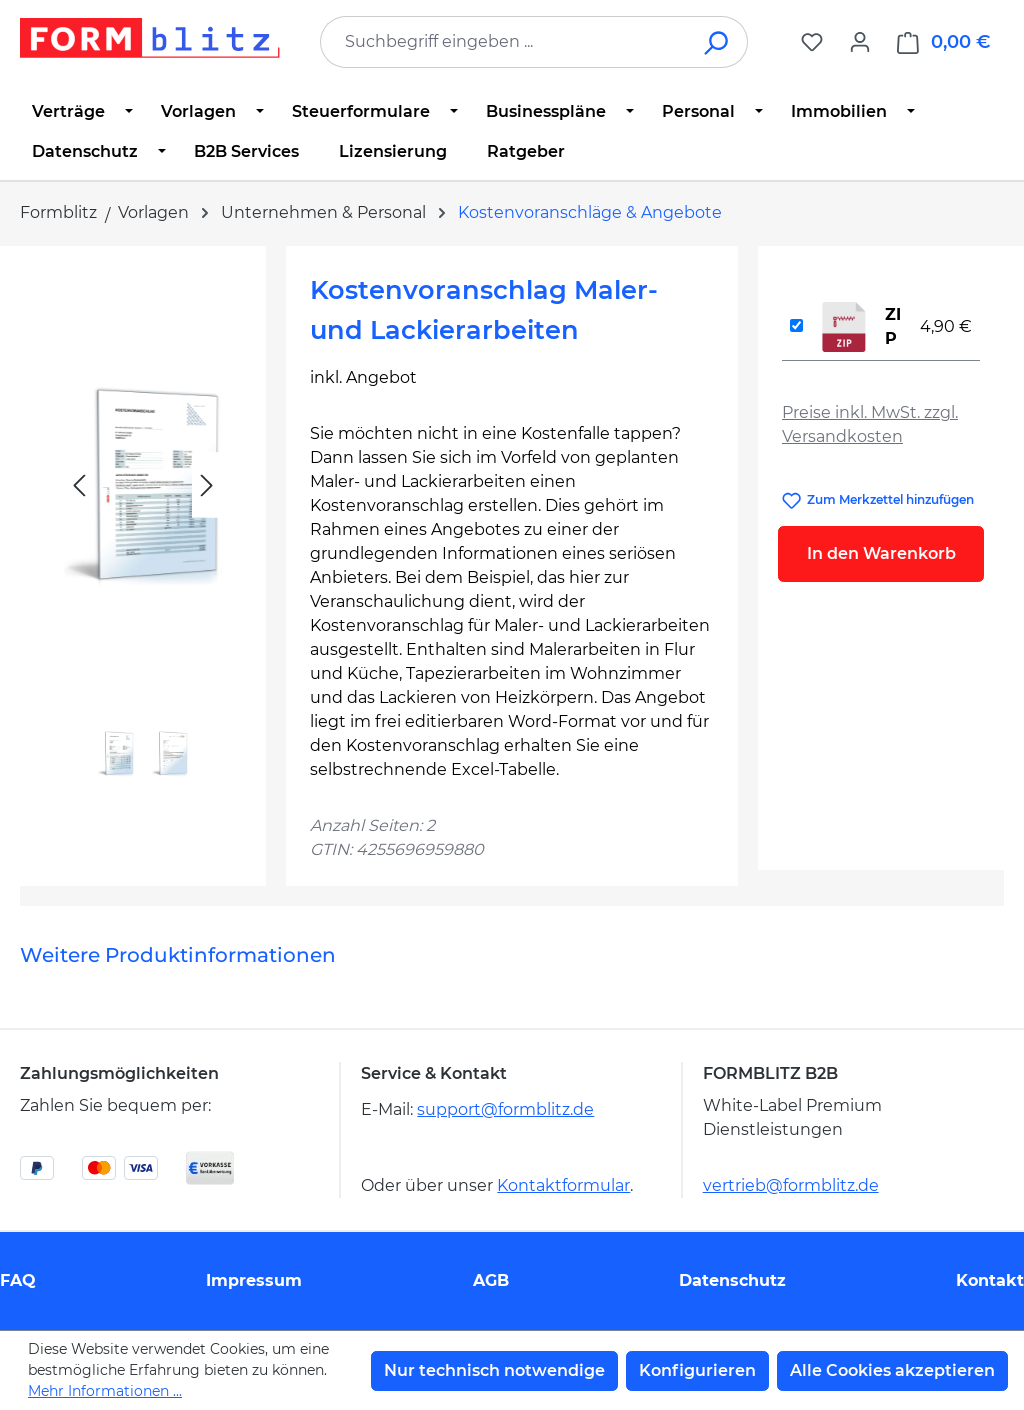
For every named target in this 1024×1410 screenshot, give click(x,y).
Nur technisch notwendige (494, 1370)
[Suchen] (717, 42)
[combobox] (504, 42)
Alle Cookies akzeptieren (892, 1370)
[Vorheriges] (79, 485)
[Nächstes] (207, 485)
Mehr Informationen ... (105, 1391)
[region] (143, 530)
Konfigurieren (697, 1370)
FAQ (18, 1280)
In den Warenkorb (881, 553)
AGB (491, 1280)
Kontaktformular (563, 1185)
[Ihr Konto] (860, 42)
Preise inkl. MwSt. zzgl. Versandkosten (870, 424)
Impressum (254, 1280)
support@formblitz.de (505, 1109)
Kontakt (990, 1280)
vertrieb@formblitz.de (791, 1185)
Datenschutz (732, 1280)
